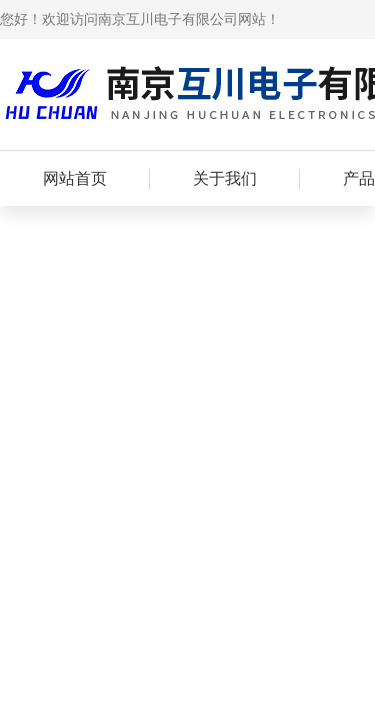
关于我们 (225, 178)
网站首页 (75, 178)
